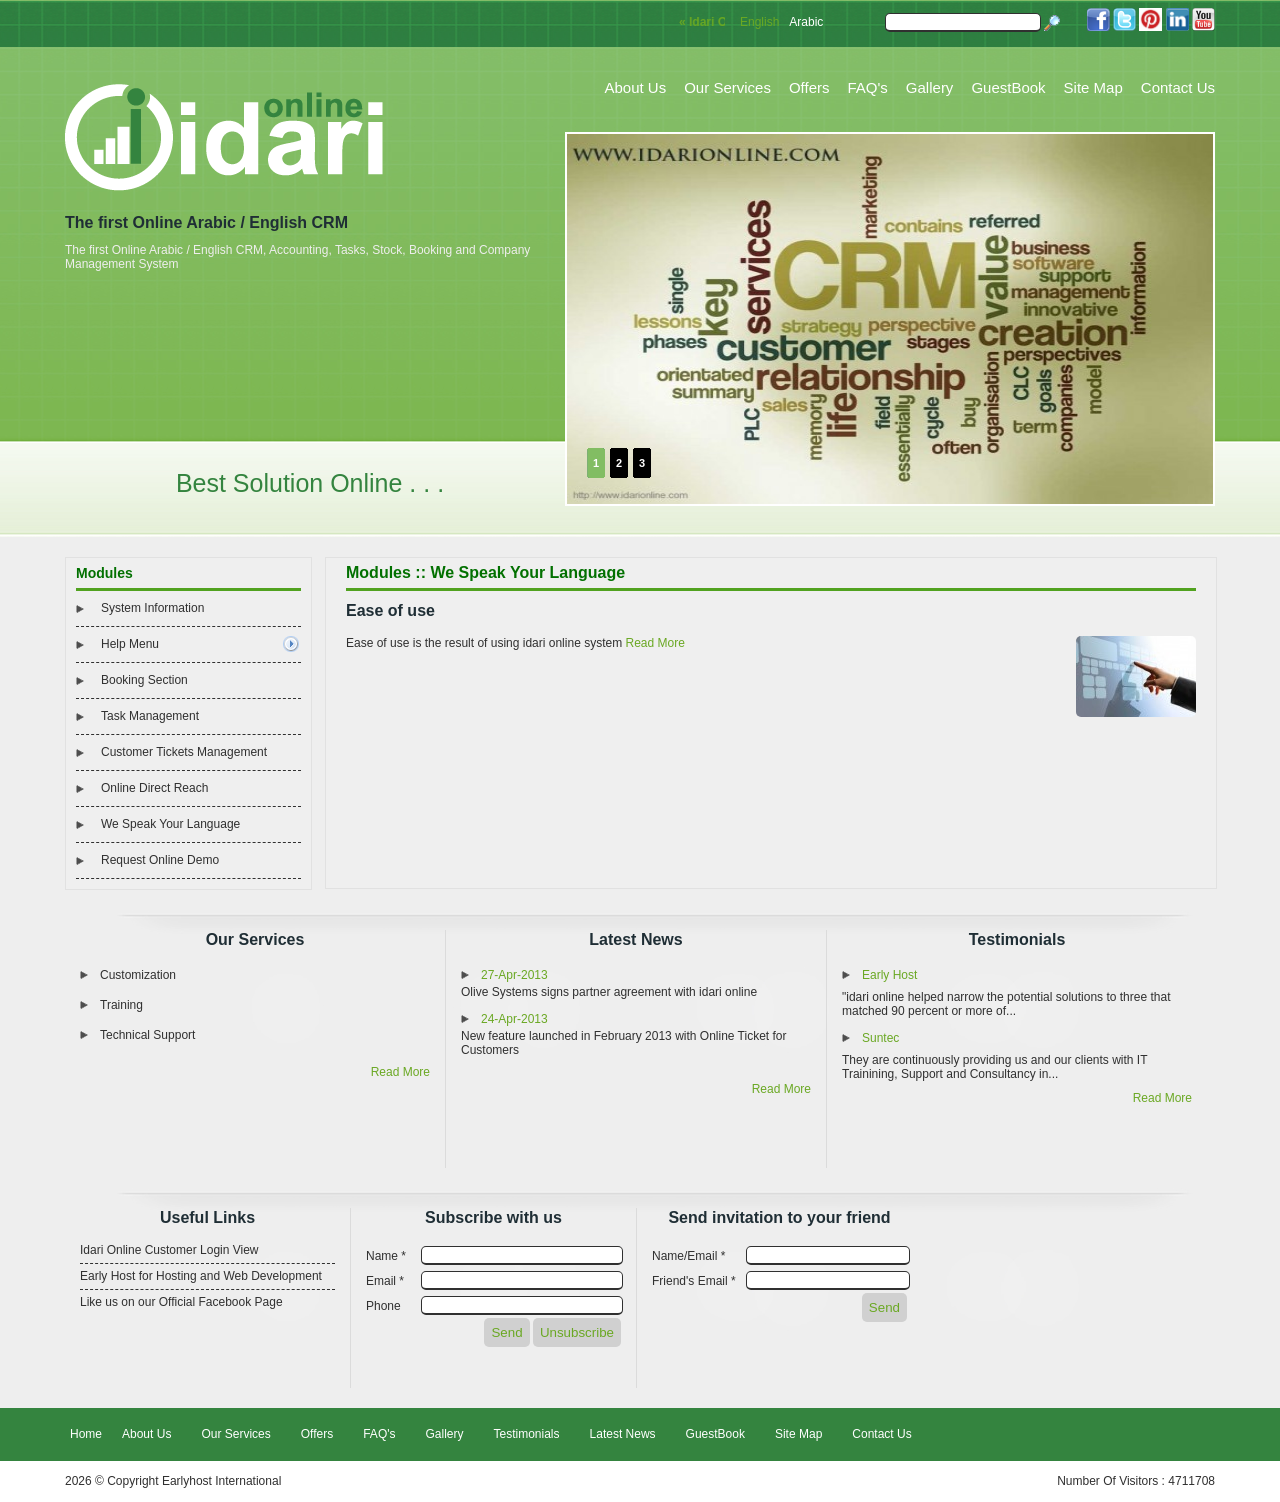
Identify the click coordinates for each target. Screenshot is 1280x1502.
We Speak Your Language (170, 824)
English (759, 22)
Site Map (1093, 87)
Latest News (635, 939)
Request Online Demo (160, 860)
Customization (138, 975)
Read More (654, 643)
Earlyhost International (221, 1481)
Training (121, 1005)
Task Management (150, 716)
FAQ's (867, 87)
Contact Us (1178, 87)
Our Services (727, 87)
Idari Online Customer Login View (169, 1250)
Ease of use (390, 610)
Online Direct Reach (154, 788)
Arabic (806, 22)
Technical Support (147, 1035)
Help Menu (130, 644)
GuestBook (1008, 87)
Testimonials (1017, 939)
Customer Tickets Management (184, 752)
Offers (809, 87)
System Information (152, 608)
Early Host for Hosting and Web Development (201, 1276)
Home (86, 1434)
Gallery (930, 87)
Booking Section (144, 680)
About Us (636, 87)
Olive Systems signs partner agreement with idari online (609, 992)
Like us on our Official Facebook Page (181, 1302)
